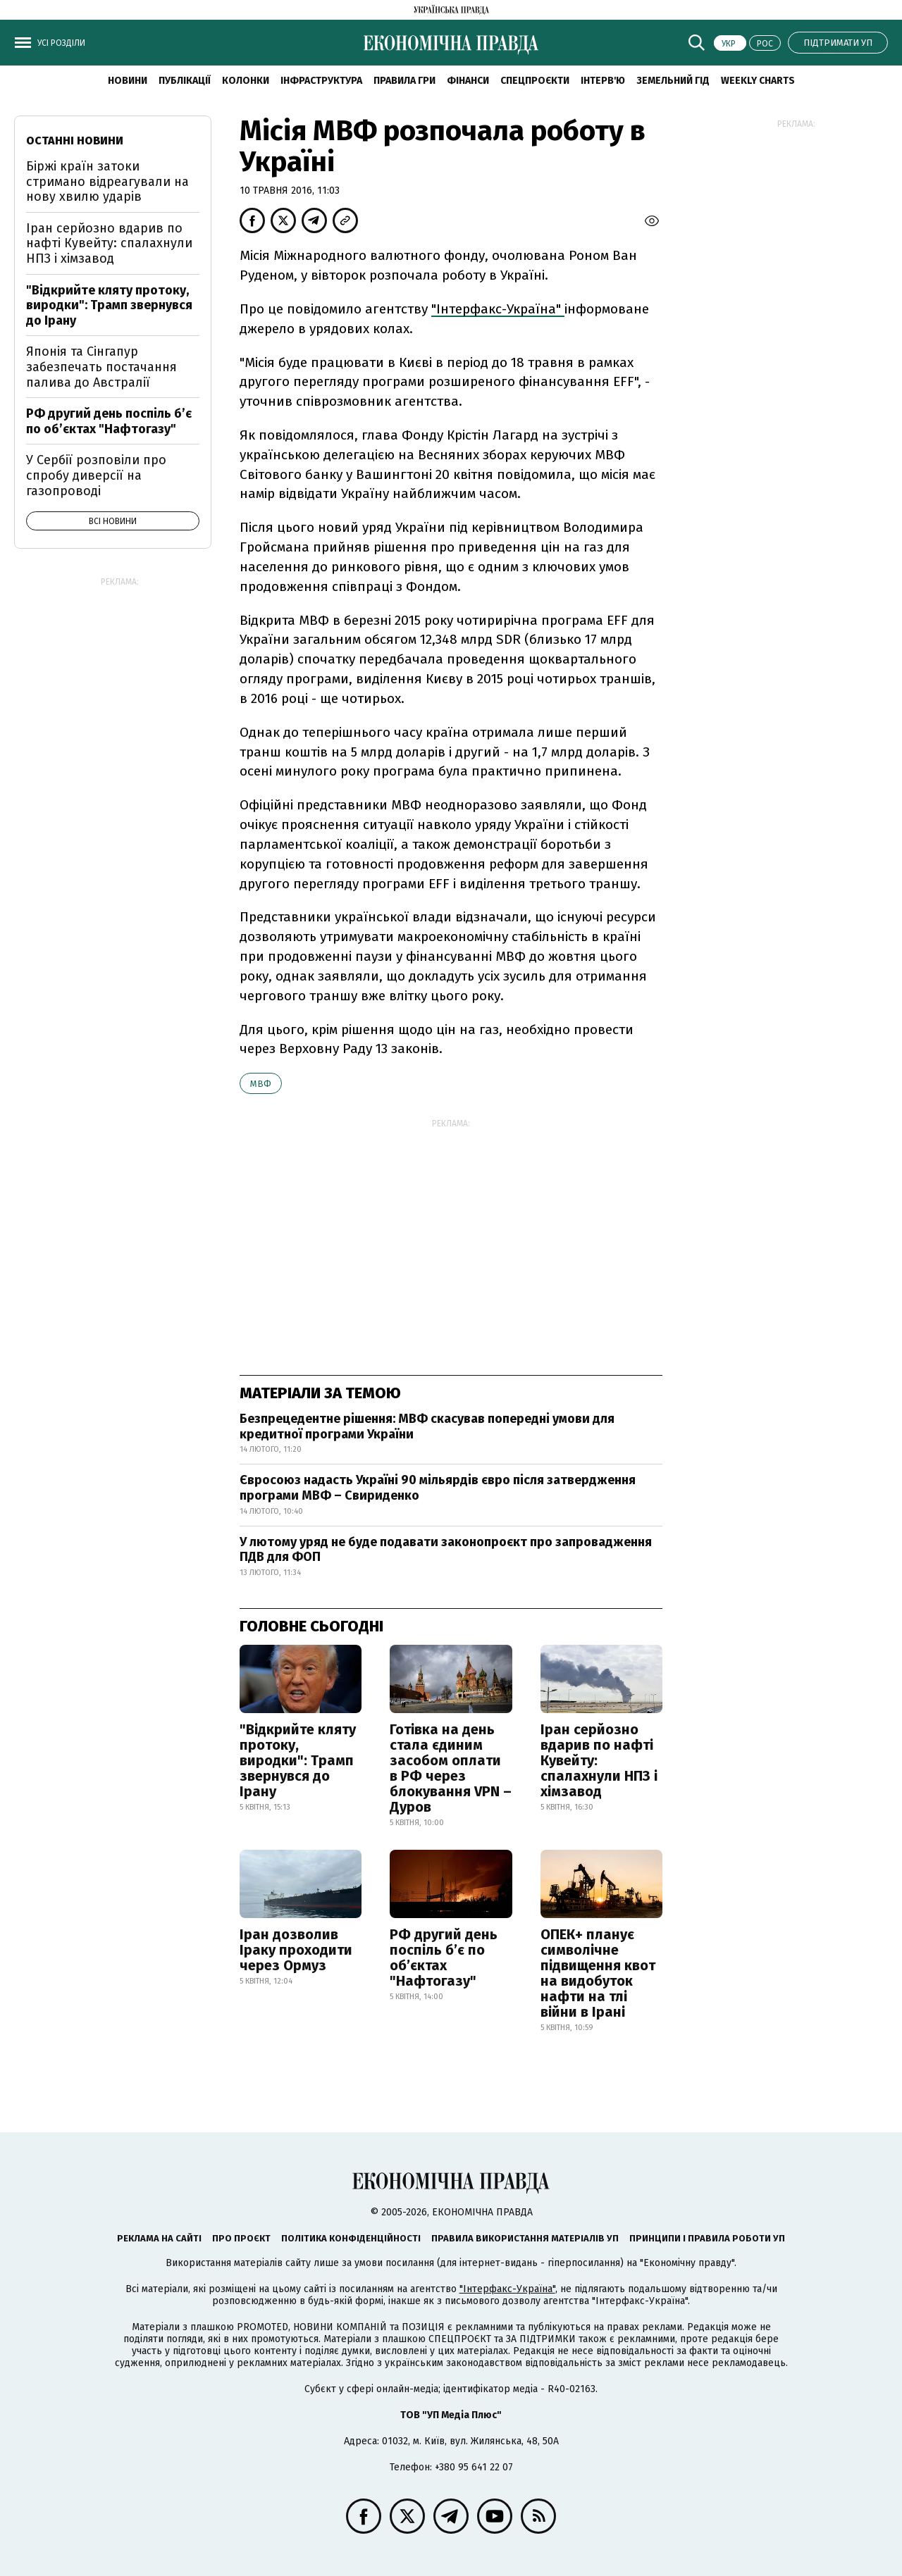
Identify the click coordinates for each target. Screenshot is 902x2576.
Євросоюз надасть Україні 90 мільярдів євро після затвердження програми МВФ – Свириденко (438, 1487)
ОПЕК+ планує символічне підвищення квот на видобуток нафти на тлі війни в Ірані (597, 1973)
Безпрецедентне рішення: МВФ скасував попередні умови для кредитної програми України (427, 1426)
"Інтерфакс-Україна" (497, 309)
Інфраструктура (321, 81)
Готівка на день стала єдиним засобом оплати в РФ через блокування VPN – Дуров (451, 1768)
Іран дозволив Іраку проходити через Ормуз (296, 1950)
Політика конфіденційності (351, 2238)
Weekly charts (758, 81)
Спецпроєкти (534, 81)
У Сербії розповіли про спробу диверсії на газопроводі (96, 475)
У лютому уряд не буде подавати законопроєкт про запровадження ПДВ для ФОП (446, 1549)
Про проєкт (241, 2238)
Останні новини (74, 140)
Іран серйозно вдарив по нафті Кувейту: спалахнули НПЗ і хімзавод (598, 1760)
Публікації (185, 81)
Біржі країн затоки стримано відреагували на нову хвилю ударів (107, 181)
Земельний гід (673, 81)
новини (127, 81)
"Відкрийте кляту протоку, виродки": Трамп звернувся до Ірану (298, 1760)
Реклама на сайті (159, 2238)
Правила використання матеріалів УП (525, 2238)
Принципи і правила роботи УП (707, 2238)
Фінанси (468, 81)
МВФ (260, 1083)
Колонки (245, 81)
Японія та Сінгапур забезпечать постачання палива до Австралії (101, 367)
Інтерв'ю (603, 81)
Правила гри (404, 81)
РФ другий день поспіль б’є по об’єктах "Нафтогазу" (444, 1957)
